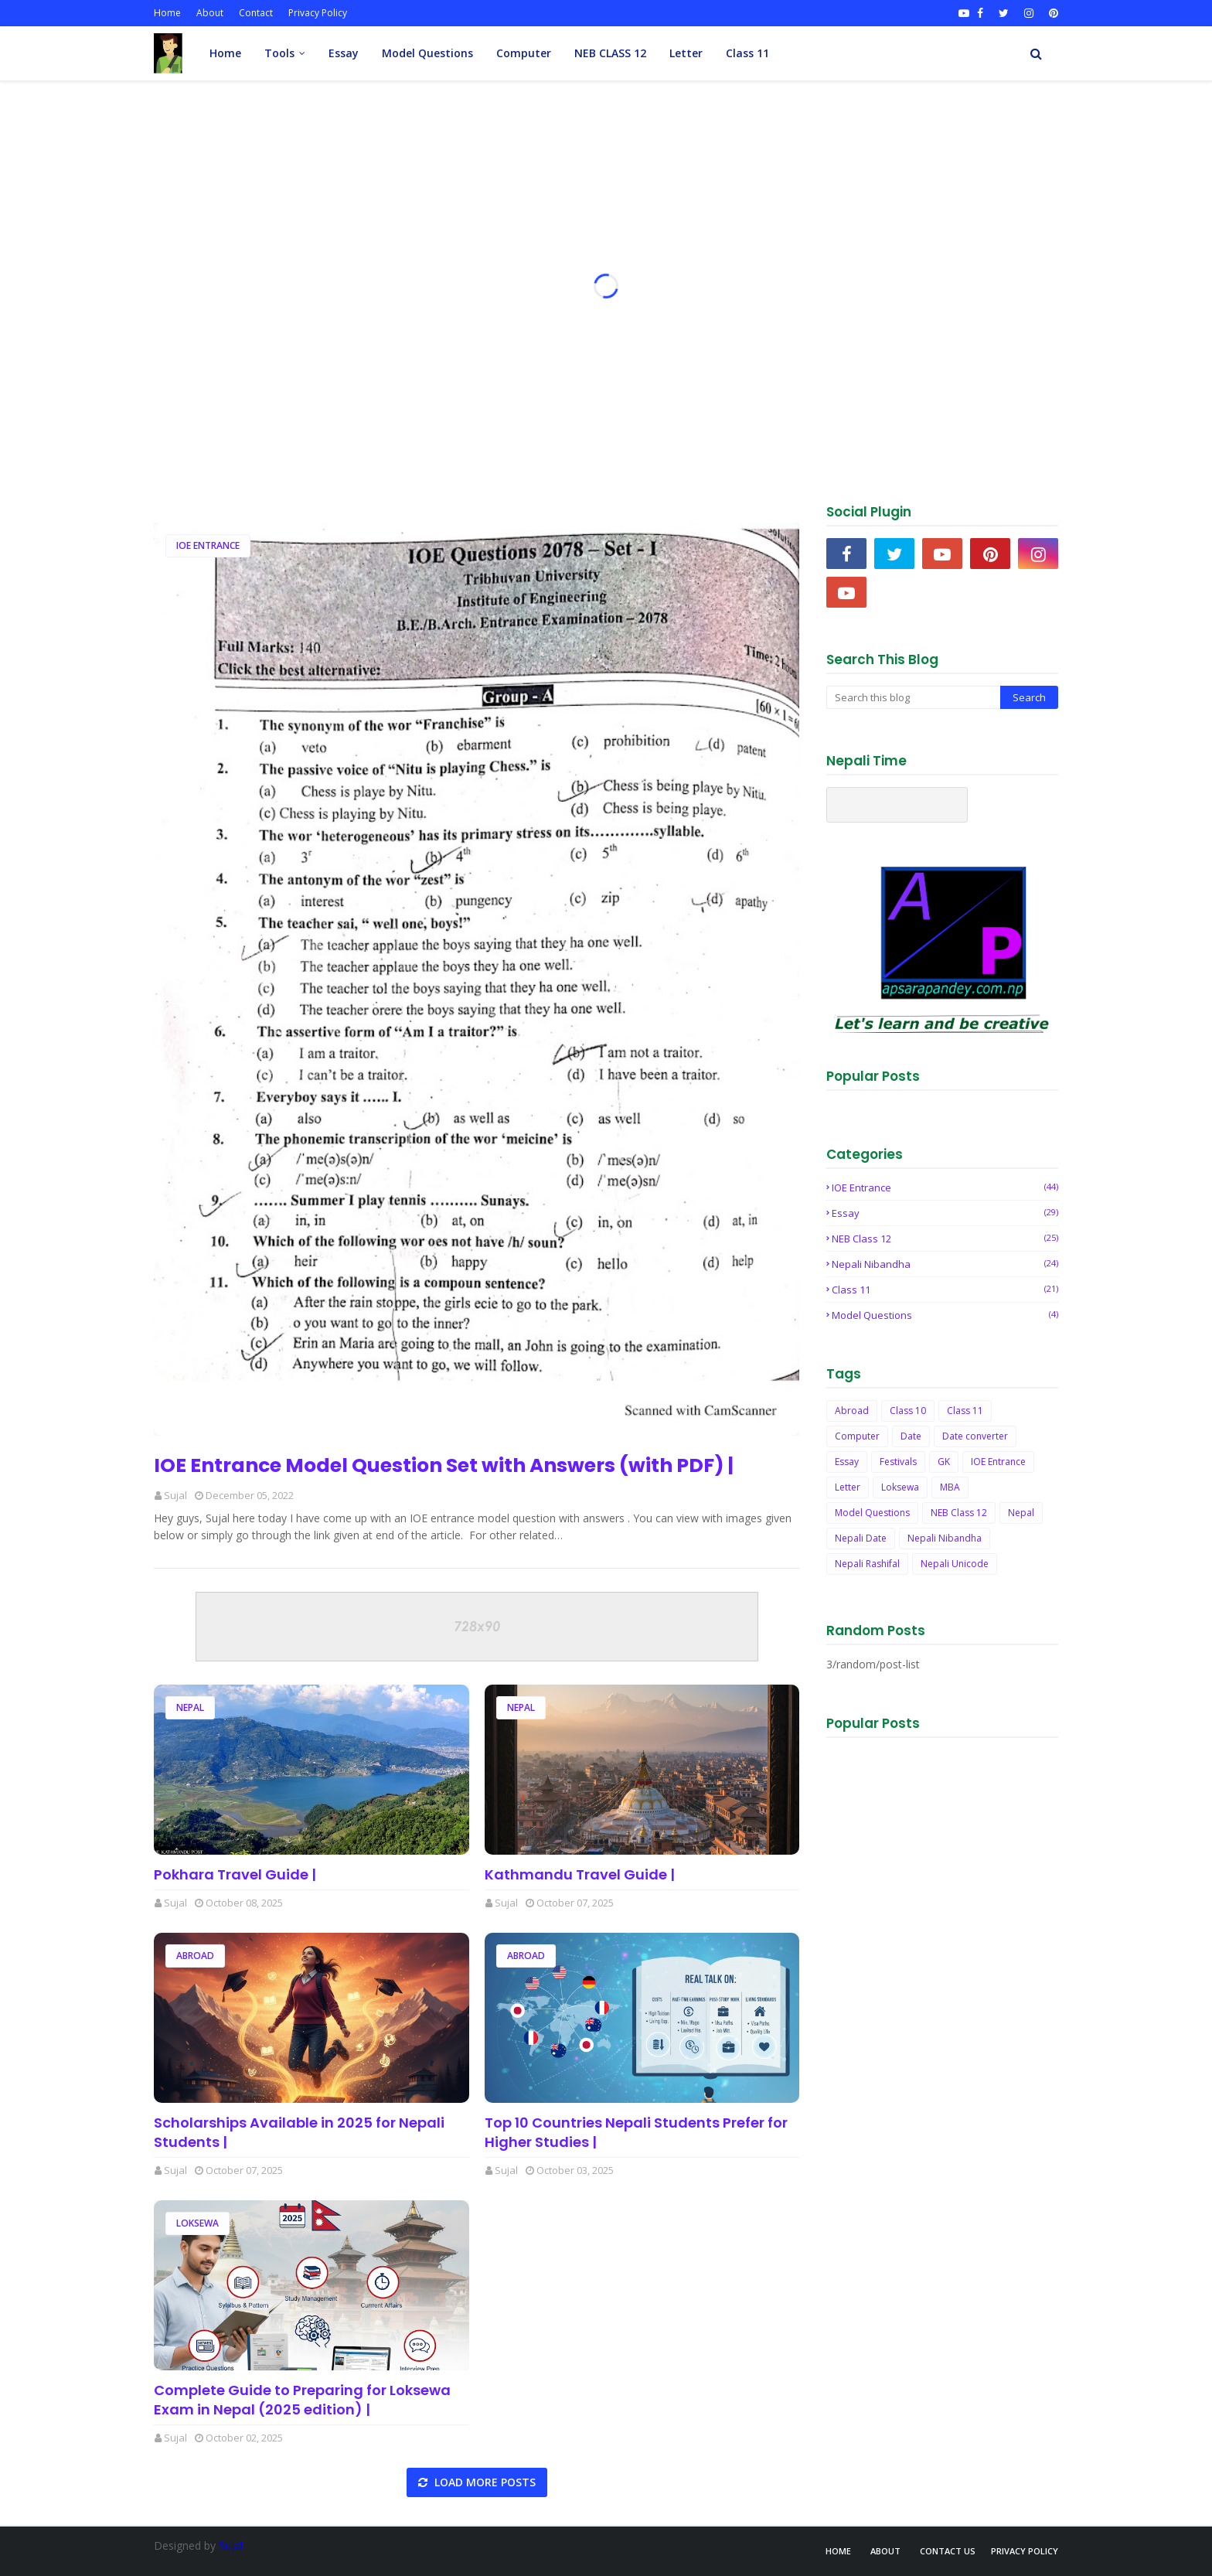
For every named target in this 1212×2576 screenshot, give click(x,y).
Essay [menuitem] (344, 53)
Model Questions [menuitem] (427, 53)
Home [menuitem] (225, 53)
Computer (857, 1436)
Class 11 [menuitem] (747, 53)
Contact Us (947, 2551)
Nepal (190, 1707)
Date (910, 1436)
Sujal (175, 1495)
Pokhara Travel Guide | (235, 1874)
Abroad (195, 1955)
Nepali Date (861, 1538)
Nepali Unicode (955, 1563)
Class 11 (945, 1290)
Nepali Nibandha (945, 1264)
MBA (950, 1487)
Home (167, 12)
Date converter (975, 1436)
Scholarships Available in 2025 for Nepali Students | (299, 2132)
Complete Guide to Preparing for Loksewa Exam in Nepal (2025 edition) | (302, 2399)
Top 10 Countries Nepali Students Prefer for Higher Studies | (636, 2132)
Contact (256, 12)
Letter (847, 1487)
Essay (945, 1213)
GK (944, 1461)
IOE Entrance (208, 545)
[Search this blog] (913, 697)
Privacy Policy (317, 12)
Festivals (898, 1461)
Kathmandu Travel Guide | (580, 1874)
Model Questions (945, 1315)
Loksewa (197, 2223)
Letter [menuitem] (686, 53)
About (209, 12)
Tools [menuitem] (279, 53)
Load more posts (483, 2482)
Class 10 (908, 1410)
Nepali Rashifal (867, 1563)
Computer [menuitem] (523, 53)
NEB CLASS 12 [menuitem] (610, 53)
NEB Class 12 (945, 1238)
